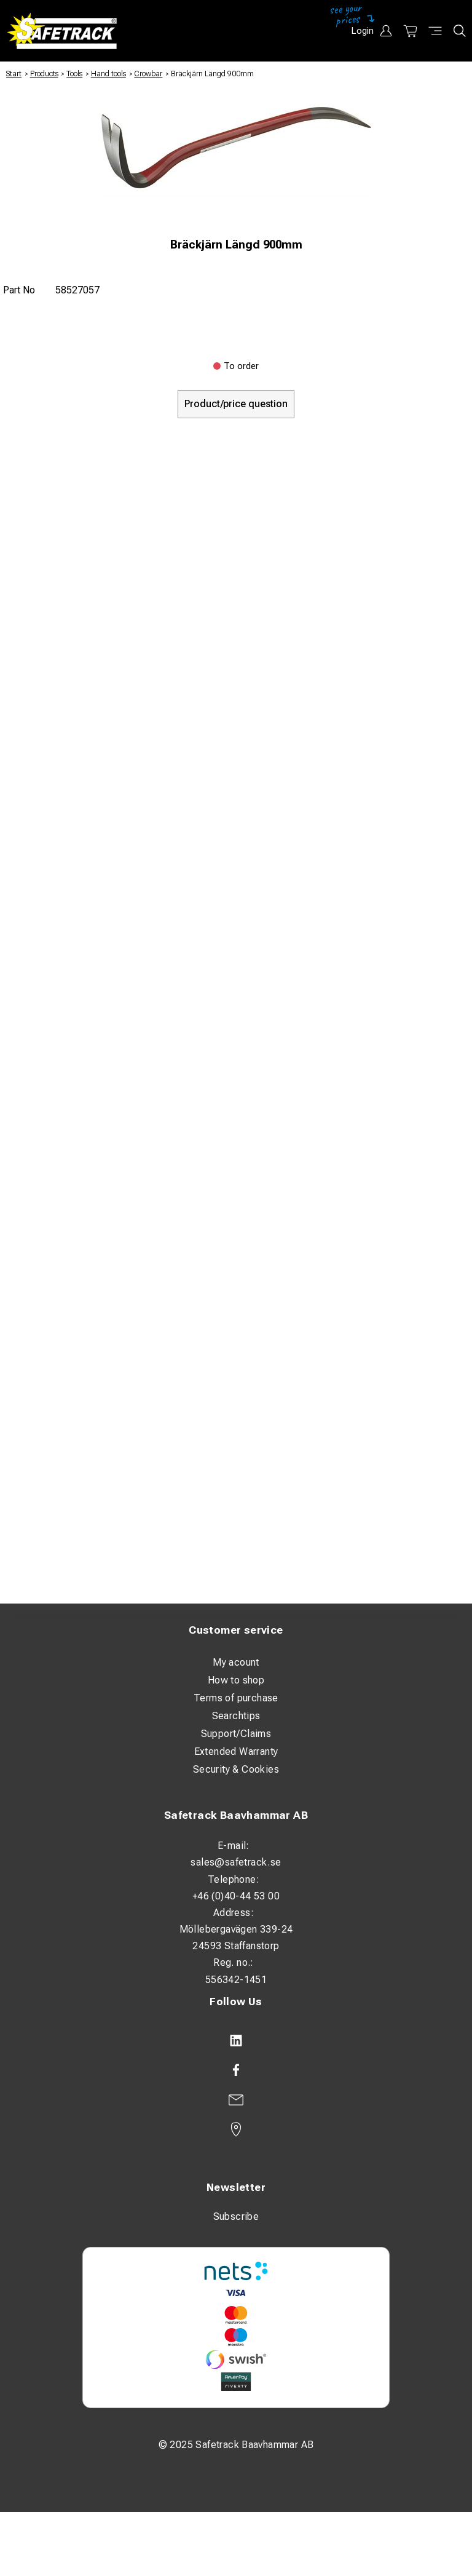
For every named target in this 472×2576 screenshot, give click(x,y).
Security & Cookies (236, 1769)
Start (14, 74)
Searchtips (236, 1716)
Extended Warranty (236, 1751)
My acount (236, 1662)
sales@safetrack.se (236, 1862)
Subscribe (236, 2216)
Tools (74, 74)
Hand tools (108, 74)
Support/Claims (236, 1733)
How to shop (236, 1680)
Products (44, 74)
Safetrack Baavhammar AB (236, 1815)
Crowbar (148, 74)
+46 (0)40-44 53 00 (236, 1896)
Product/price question (236, 404)
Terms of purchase (236, 1698)
